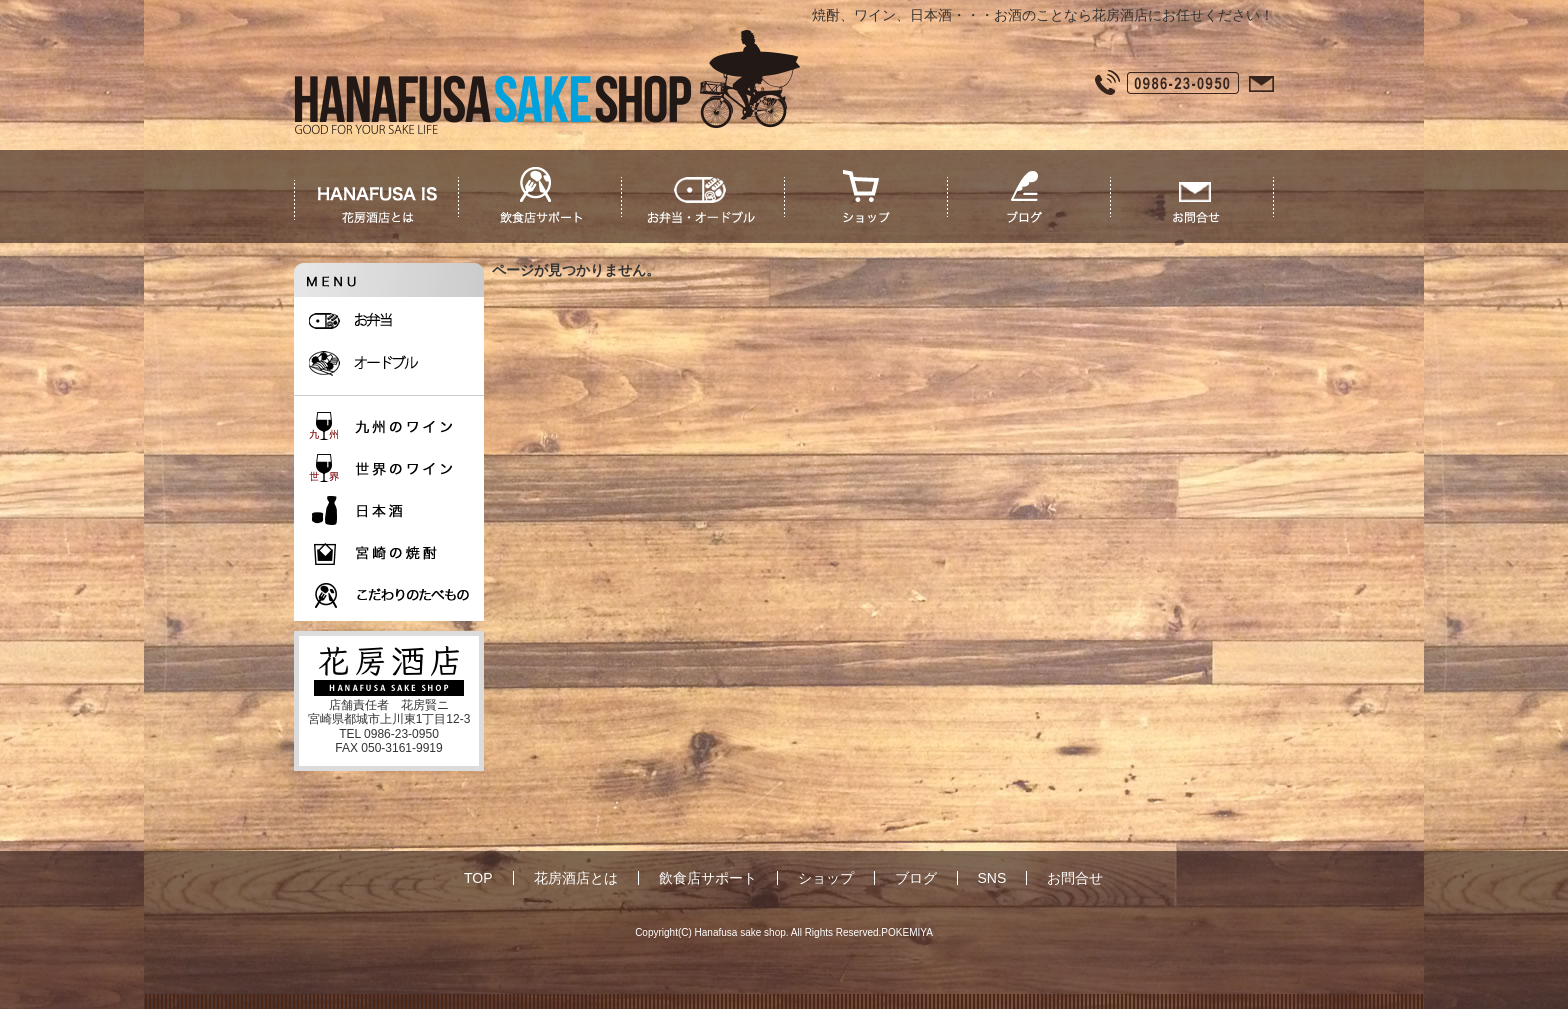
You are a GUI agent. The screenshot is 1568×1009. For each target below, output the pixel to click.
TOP (478, 878)
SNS (992, 878)
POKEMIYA (907, 932)
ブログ (916, 878)
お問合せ (1075, 878)
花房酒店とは (576, 878)
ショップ (826, 878)
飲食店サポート (708, 878)
